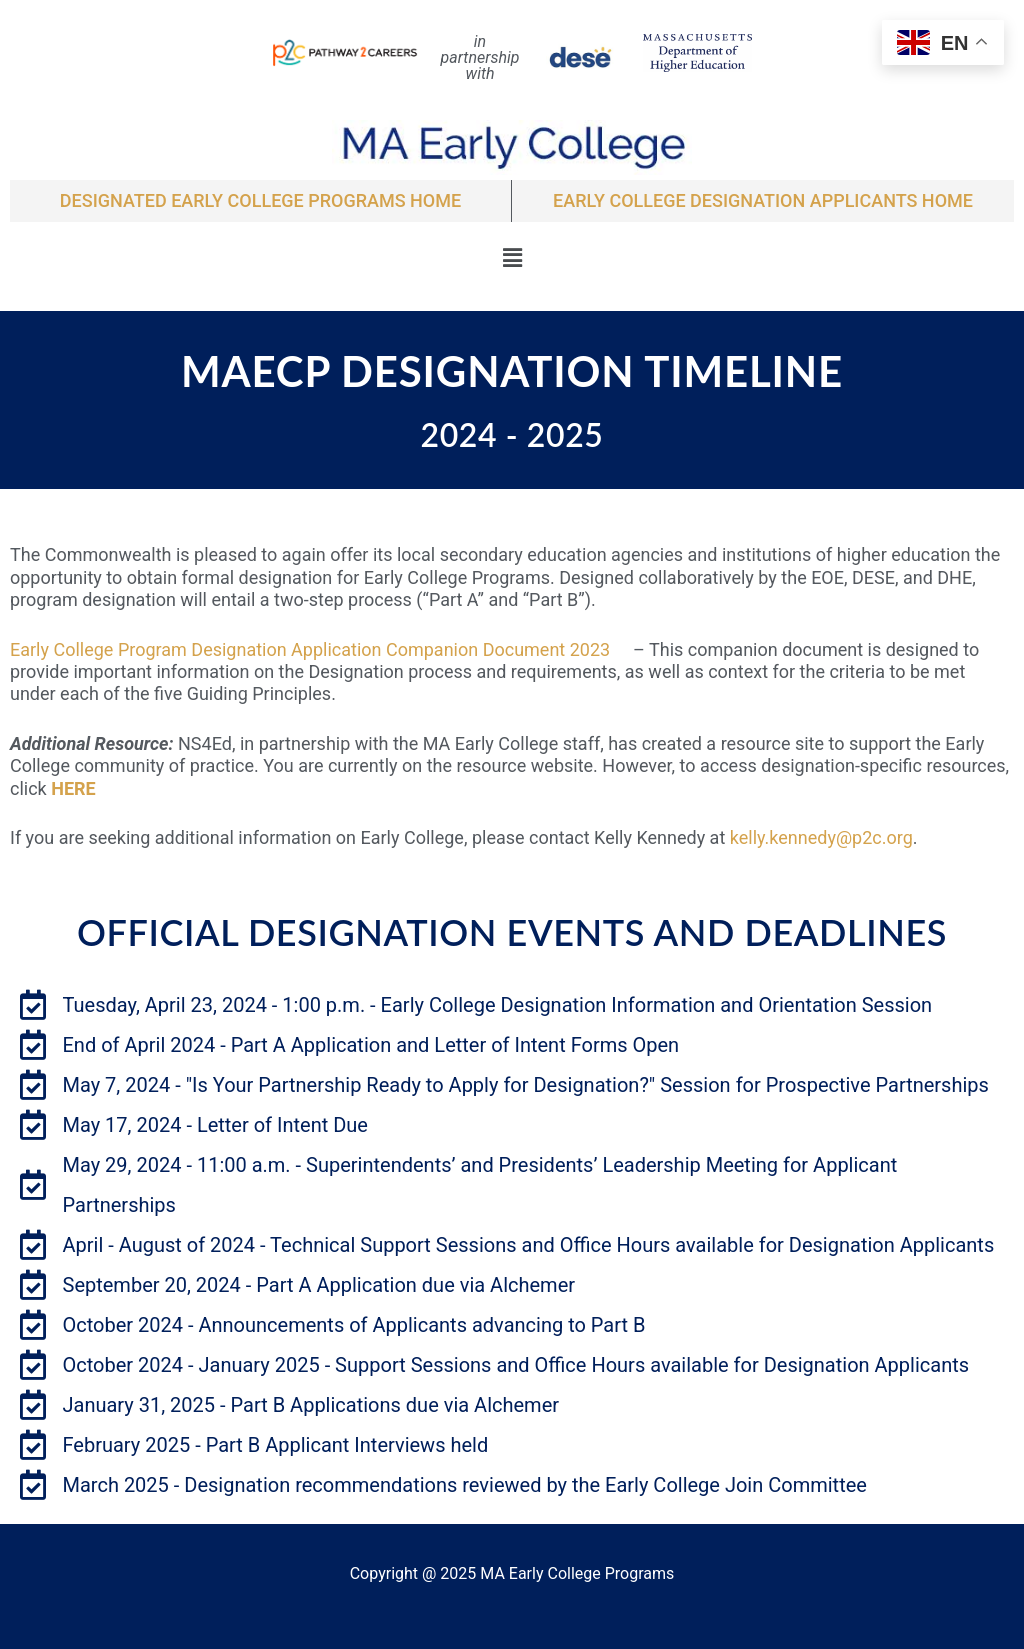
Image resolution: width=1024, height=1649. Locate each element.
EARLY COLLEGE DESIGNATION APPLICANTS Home (763, 200)
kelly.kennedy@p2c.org (821, 837)
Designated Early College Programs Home (260, 200)
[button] (512, 258)
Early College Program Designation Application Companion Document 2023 (319, 649)
